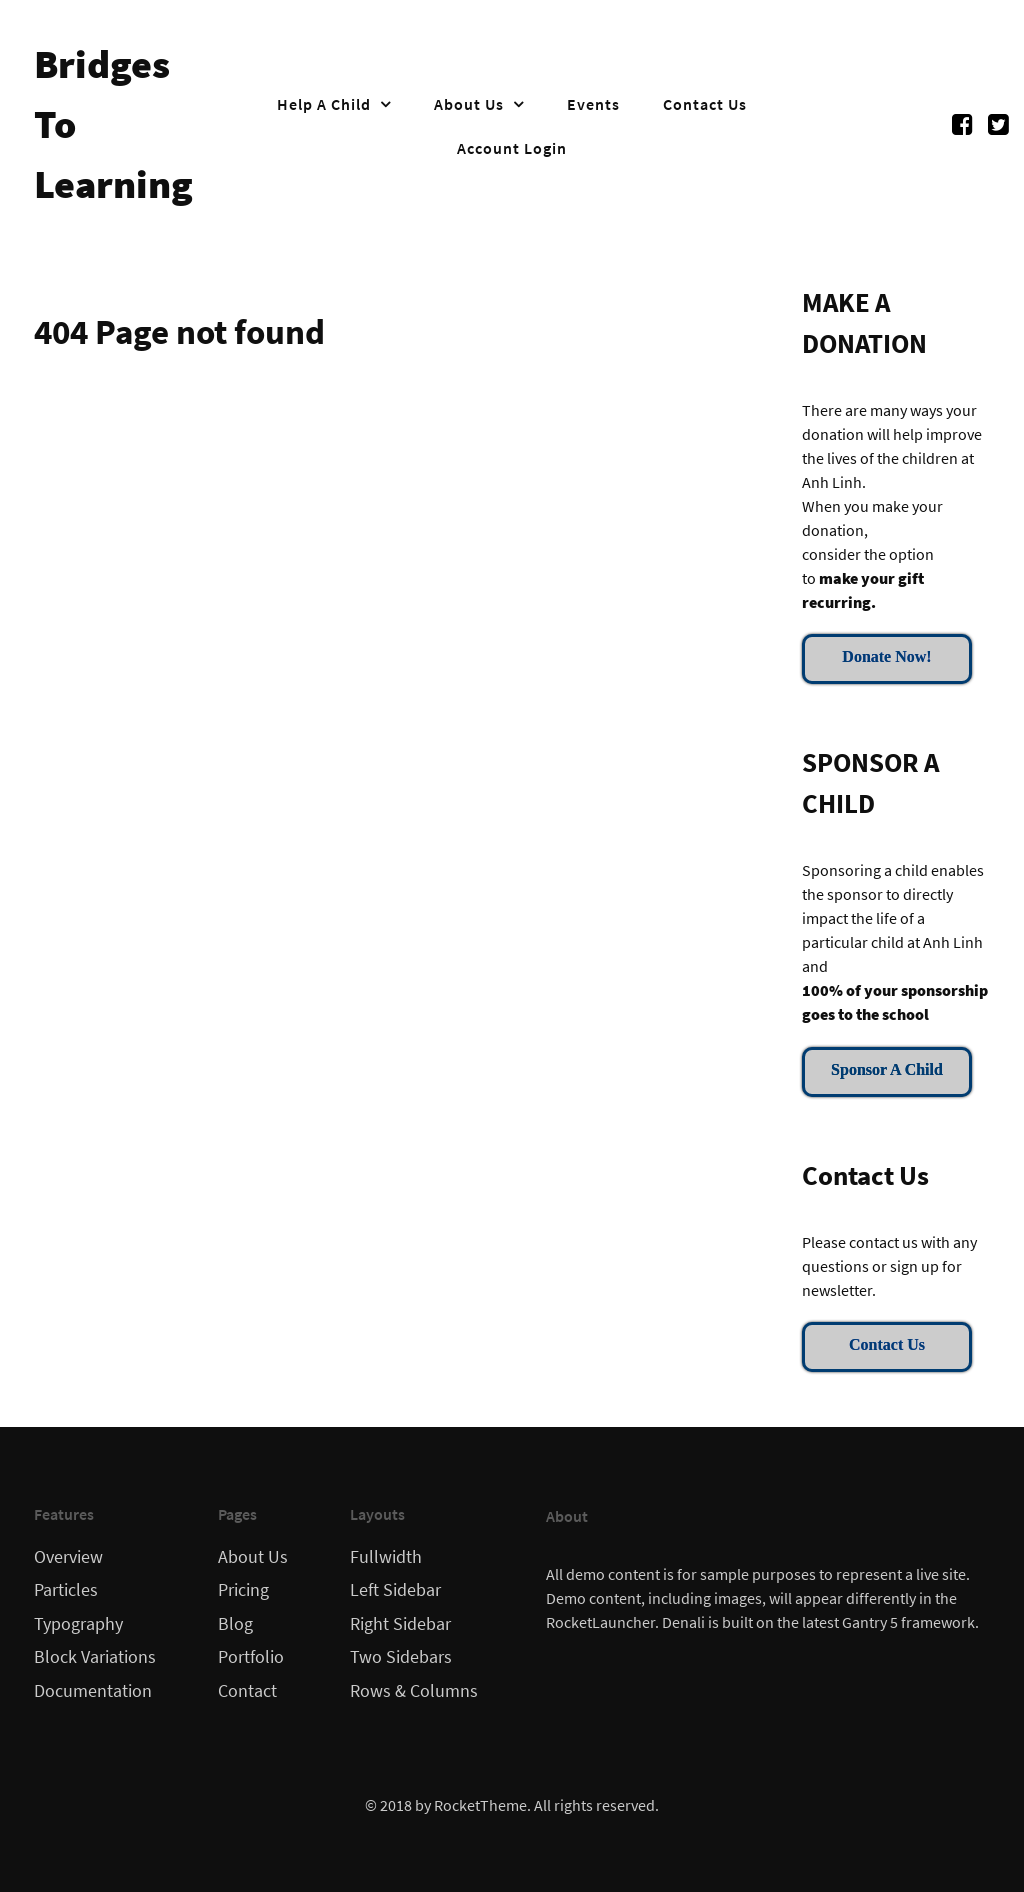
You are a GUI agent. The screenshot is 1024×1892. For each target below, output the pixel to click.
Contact (247, 1691)
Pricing (243, 1590)
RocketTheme (480, 1805)
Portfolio (251, 1657)
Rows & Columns (414, 1691)
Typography (78, 1624)
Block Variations (95, 1657)
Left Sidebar (395, 1590)
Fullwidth (386, 1557)
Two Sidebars (401, 1657)
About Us (253, 1557)
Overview (68, 1557)
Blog (235, 1624)
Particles (66, 1590)
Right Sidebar (400, 1624)
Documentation (93, 1691)
